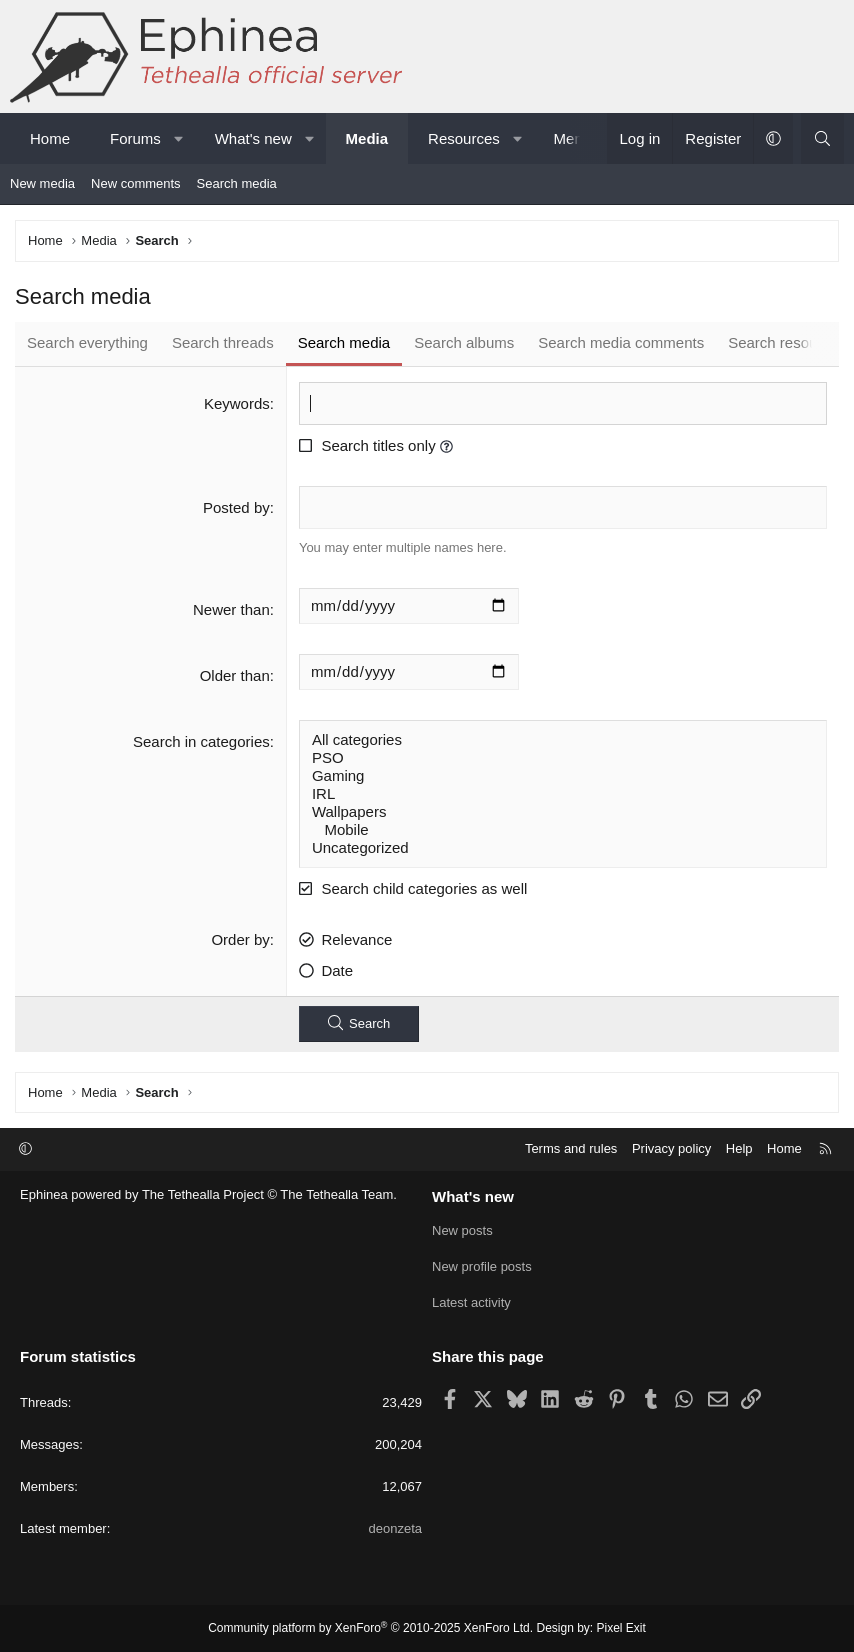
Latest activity (471, 1302)
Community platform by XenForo (370, 1628)
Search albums (464, 342)
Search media (237, 183)
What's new (253, 138)
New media (42, 183)
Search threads (223, 342)
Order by (240, 939)
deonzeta (396, 1528)
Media (367, 138)
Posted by (236, 507)
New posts (462, 1230)
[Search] (822, 138)
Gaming (563, 776)
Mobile (563, 830)
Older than (235, 675)
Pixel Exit (621, 1628)
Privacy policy (671, 1148)
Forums (135, 138)
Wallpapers (563, 812)
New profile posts (482, 1266)
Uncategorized (563, 848)
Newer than (231, 609)
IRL (563, 794)
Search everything (87, 342)
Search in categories (201, 741)
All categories (563, 740)
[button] (178, 138)
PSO (563, 758)
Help (739, 1148)
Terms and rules (571, 1148)
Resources (464, 138)
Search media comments (621, 342)
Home (50, 138)
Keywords (237, 403)
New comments (136, 183)
